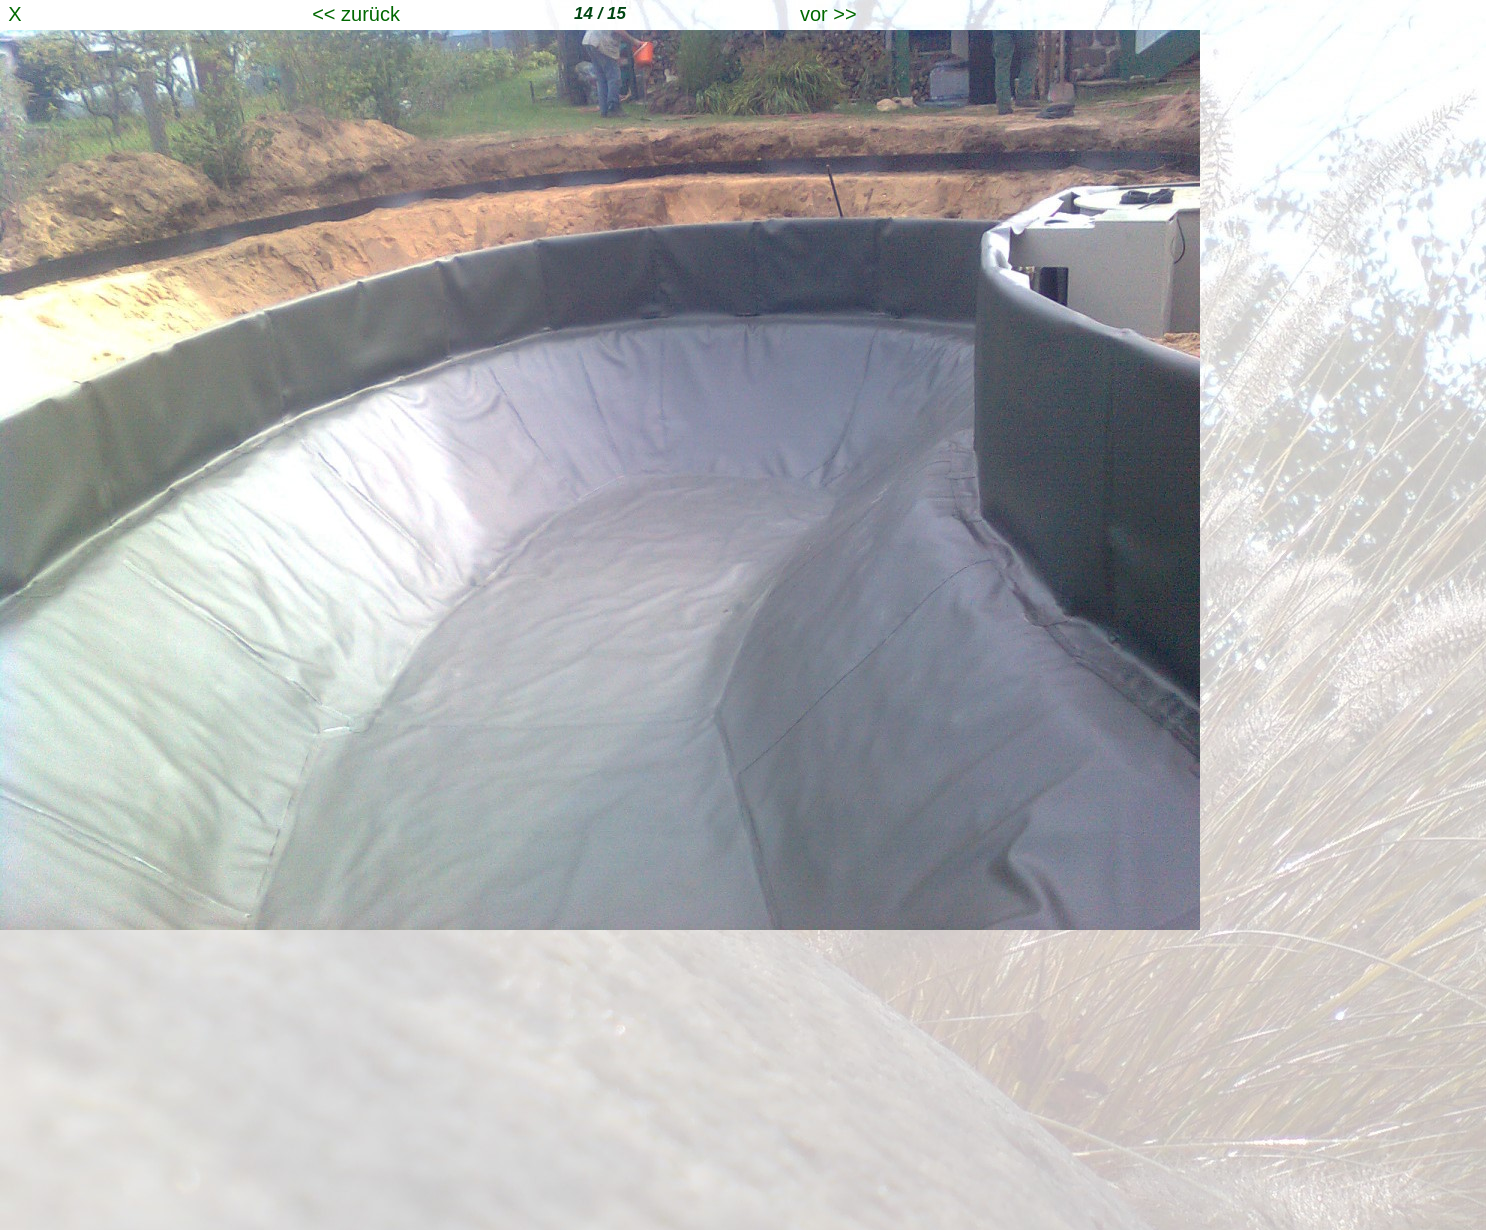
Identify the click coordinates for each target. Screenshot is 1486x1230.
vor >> (828, 14)
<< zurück (356, 14)
